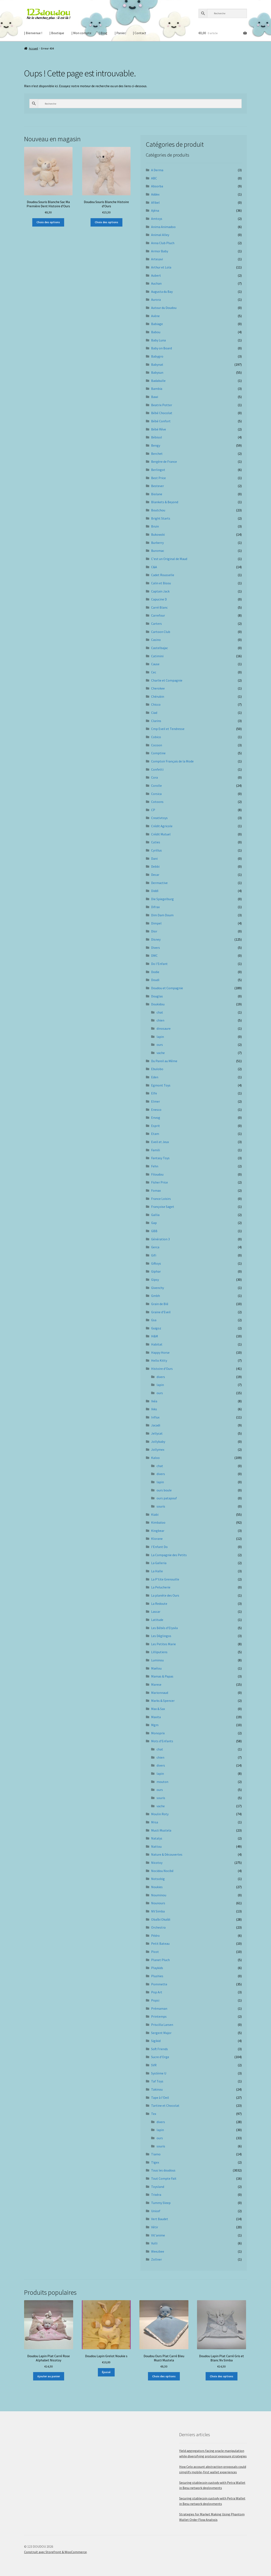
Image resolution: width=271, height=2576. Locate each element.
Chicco (156, 704)
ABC (154, 178)
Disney (156, 939)
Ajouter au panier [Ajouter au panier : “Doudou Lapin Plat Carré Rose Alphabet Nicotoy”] (48, 2376)
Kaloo (155, 1458)
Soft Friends (159, 2049)
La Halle (157, 1571)
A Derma (157, 170)
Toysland (157, 2186)
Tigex (155, 2162)
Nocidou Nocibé (162, 1871)
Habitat (156, 1344)
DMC (154, 955)
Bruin (155, 526)
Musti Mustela (161, 1830)
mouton (162, 1782)
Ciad (154, 712)
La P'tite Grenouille (165, 1579)
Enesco (156, 1109)
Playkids (157, 1968)
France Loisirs (161, 1199)
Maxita (156, 1717)
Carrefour (158, 615)
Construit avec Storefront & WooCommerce (55, 2552)
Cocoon (156, 745)
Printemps (159, 2016)
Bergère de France (164, 461)
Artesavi (157, 259)
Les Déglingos (161, 1636)
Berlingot (158, 470)
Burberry (157, 543)
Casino (156, 640)
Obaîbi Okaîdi (160, 1919)
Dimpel (156, 923)
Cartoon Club (160, 632)
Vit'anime (158, 2235)
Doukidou (158, 1004)
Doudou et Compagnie (167, 988)
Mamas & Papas (162, 1676)
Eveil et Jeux (160, 1142)
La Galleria (158, 1563)
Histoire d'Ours (162, 1368)
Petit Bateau (160, 1943)
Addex (155, 194)
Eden (154, 1077)
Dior (154, 931)
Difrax (155, 907)
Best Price (158, 478)
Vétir (154, 2227)
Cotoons (157, 802)
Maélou (156, 1668)
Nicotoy (156, 1862)
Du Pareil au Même (164, 1061)
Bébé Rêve (158, 429)
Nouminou (158, 1895)
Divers (155, 947)
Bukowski (158, 534)
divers (161, 1377)
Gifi (153, 1255)
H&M (154, 1336)
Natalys (156, 1838)
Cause (155, 664)
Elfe (154, 1093)
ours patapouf (167, 1498)
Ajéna (155, 210)
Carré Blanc (159, 607)
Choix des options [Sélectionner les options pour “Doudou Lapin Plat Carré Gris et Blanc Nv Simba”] (221, 2376)
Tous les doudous (163, 2170)
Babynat (157, 364)
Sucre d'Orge (160, 2057)
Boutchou (158, 510)
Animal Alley (160, 235)
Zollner (156, 2259)
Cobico (156, 737)
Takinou (157, 2089)
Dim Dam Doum (162, 915)
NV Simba (158, 1911)
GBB (154, 1231)
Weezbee (157, 2251)
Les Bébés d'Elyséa (164, 1628)
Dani (154, 858)
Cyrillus (156, 850)
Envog (155, 1117)
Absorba (157, 186)
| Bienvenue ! (33, 33)
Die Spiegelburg (162, 899)
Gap (154, 1223)
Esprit (155, 1126)
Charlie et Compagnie (166, 680)
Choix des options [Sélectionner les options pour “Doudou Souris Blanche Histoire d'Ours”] (106, 222)
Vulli (154, 2243)
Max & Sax (158, 1709)
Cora (154, 777)
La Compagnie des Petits (169, 1555)
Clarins (156, 721)
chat (160, 1012)
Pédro (155, 1935)
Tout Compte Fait (163, 2178)
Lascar (155, 1611)
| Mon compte (81, 33)
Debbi (155, 866)
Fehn (154, 1166)
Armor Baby (159, 251)
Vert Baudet (159, 2219)
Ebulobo (157, 1069)
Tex (153, 2114)
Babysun (157, 372)
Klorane (157, 1538)
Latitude (157, 1620)
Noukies (157, 1887)
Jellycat (157, 1433)
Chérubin (157, 696)
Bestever (157, 486)
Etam (155, 1134)
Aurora (156, 299)
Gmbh (155, 1296)
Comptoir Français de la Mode (172, 761)
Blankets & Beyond (164, 502)
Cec (153, 672)
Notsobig (158, 1879)
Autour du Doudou (163, 308)
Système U (158, 2073)
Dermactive (159, 883)
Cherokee (158, 688)
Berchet (157, 453)
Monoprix (158, 1733)
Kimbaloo (158, 1522)
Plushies (157, 1976)
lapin (160, 1037)
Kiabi (154, 1514)
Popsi (155, 2000)
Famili (155, 1150)
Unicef (155, 2211)
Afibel (155, 202)
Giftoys (156, 1263)
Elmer (155, 1101)
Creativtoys (159, 818)
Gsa (153, 1320)
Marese (156, 1684)
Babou (155, 332)
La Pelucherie (160, 1587)
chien (160, 1020)
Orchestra (158, 1927)
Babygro (157, 356)
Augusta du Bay (162, 291)
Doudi (155, 980)
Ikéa (154, 1401)
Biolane (156, 494)
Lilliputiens (159, 1652)
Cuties (155, 842)
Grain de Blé (159, 1304)
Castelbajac (159, 648)
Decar (155, 874)
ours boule (164, 1490)
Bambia (156, 388)
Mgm (154, 1725)
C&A (154, 567)
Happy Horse (160, 1352)
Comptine (158, 753)
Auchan (156, 283)
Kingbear (157, 1530)
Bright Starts (160, 518)
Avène (155, 316)
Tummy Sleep (161, 2203)
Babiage (157, 324)
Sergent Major (161, 2033)
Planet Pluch (160, 1960)
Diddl (154, 891)
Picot (155, 1952)
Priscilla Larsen (162, 2024)
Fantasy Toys (160, 1158)
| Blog (103, 33)
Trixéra (156, 2194)
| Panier (120, 33)
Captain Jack (160, 591)
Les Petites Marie (163, 1644)
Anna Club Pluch (162, 243)
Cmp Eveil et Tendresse (167, 729)
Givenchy (157, 1288)
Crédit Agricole (161, 826)
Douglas (157, 996)
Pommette (159, 1984)
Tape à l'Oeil (160, 2097)
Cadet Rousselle (162, 575)
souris (161, 1506)
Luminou (157, 1660)
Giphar (156, 1271)
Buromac (157, 550)
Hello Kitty (159, 1360)
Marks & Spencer (163, 1700)
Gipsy (155, 1279)
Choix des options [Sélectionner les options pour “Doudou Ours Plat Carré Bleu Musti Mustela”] (164, 2376)
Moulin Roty (160, 1814)
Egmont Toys (160, 1085)
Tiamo (156, 2154)
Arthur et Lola (161, 267)
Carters (156, 623)
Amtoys (156, 219)
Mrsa (154, 1822)
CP (153, 810)
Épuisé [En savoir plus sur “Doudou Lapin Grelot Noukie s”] (106, 2372)
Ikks (154, 1409)
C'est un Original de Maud (169, 559)
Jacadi (155, 1425)
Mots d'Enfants (162, 1741)
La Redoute (159, 1603)
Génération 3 (160, 1239)
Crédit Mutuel (161, 834)
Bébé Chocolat (161, 413)
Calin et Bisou (161, 583)
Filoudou (157, 1174)
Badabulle (158, 381)
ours (160, 1044)
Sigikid (156, 2041)
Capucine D (159, 599)
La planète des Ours (165, 1595)
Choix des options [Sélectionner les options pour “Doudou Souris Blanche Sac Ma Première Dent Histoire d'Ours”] (48, 222)
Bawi (154, 397)
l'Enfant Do (159, 1547)
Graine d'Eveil (161, 1312)
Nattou (156, 1846)
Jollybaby (158, 1441)
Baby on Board (161, 348)
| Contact (139, 33)
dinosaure (164, 1028)
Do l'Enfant (159, 964)
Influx (155, 1417)
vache (161, 1053)
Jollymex (157, 1449)
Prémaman (159, 2008)
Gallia (155, 1215)
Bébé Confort (161, 421)
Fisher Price (159, 1182)
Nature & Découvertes (166, 1854)
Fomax (156, 1190)
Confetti (157, 769)
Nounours (158, 1903)
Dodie (155, 972)
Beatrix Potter (161, 405)
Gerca (155, 1247)
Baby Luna (158, 340)
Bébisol (156, 437)
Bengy (155, 445)
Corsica (156, 794)
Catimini (157, 656)
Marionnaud (159, 1693)
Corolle (156, 785)
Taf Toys (157, 2081)
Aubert (156, 275)
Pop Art (156, 1992)
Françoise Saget (162, 1206)
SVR (154, 2065)
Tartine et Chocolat (165, 2105)
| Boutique (56, 33)
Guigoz (156, 1328)
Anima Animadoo (163, 227)
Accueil (33, 48)
